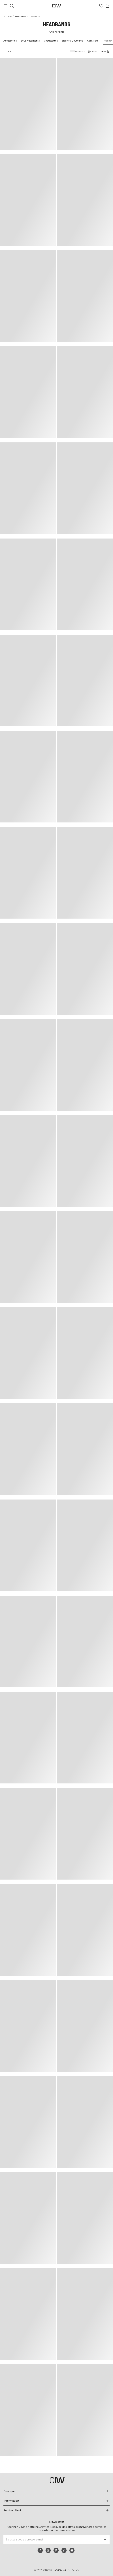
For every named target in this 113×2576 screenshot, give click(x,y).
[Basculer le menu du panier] (107, 6)
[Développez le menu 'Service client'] (56, 2510)
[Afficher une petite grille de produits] (10, 51)
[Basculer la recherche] (12, 6)
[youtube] (72, 2550)
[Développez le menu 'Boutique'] (56, 2491)
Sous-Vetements (30, 40)
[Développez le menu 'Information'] (56, 2500)
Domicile (7, 16)
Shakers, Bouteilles (71, 40)
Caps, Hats (91, 40)
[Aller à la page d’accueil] (56, 5)
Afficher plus (56, 31)
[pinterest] (56, 2550)
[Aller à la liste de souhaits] (101, 6)
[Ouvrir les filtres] (93, 51)
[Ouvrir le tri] (106, 51)
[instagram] (48, 2550)
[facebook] (40, 2550)
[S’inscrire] (104, 2539)
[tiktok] (64, 2550)
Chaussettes (49, 40)
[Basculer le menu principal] (6, 6)
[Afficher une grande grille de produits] (3, 51)
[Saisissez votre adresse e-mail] (51, 2539)
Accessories (20, 16)
